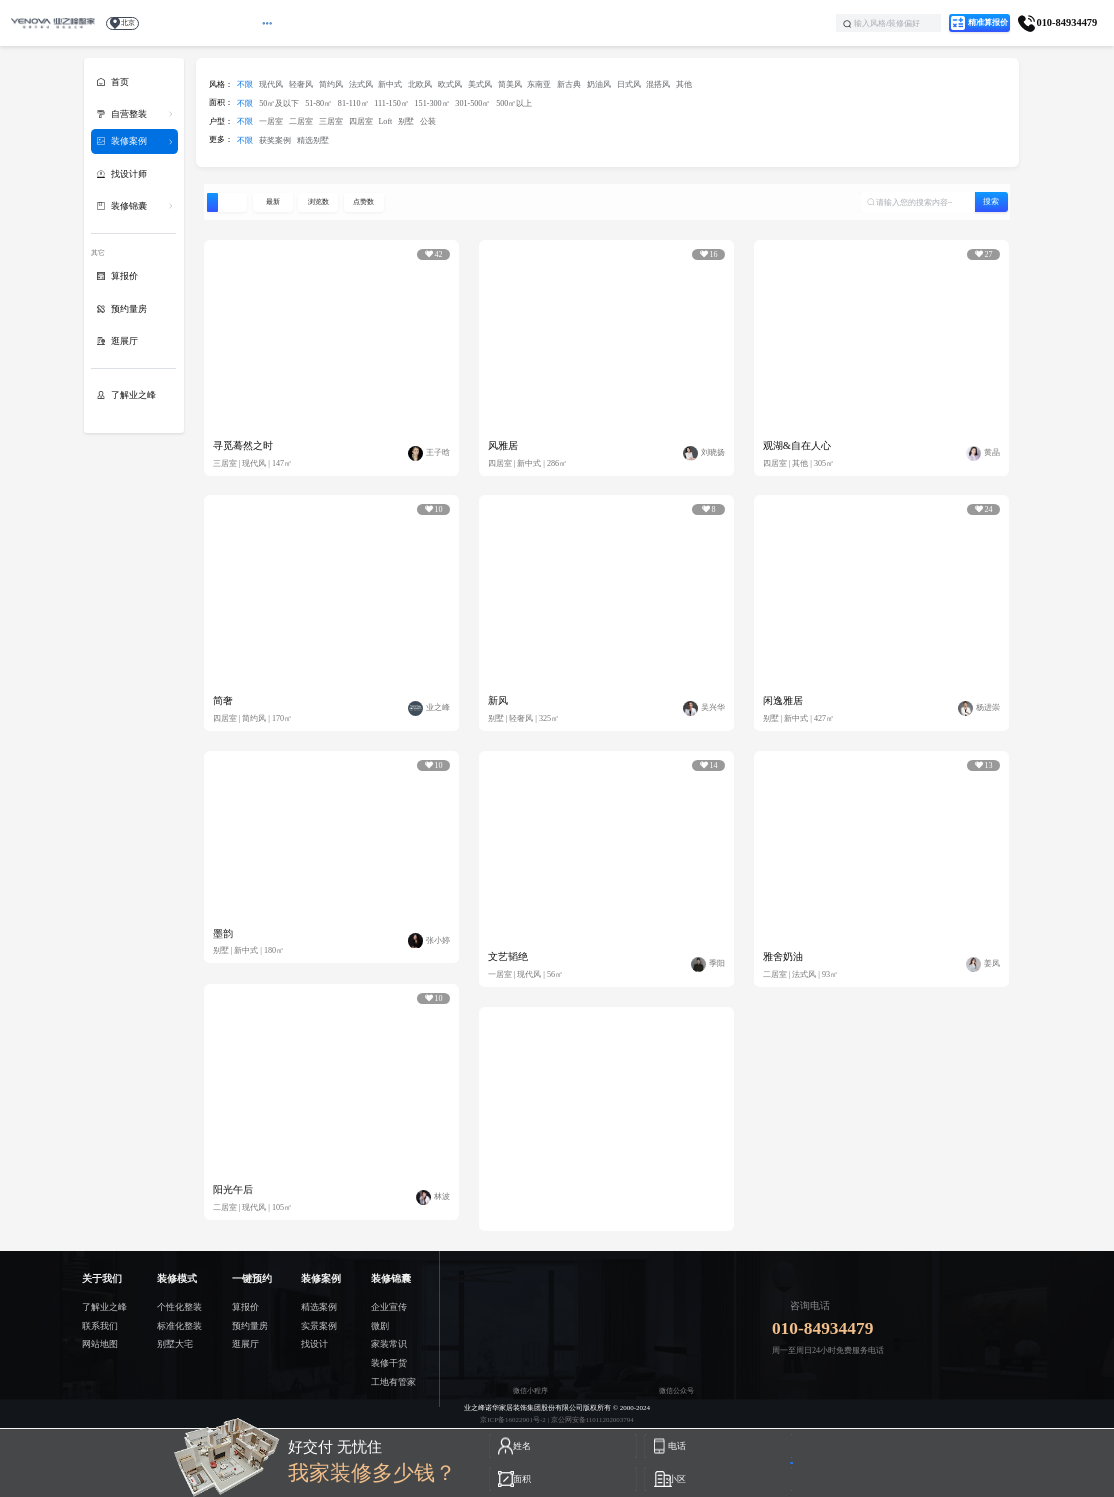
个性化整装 (179, 1307)
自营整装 (129, 114)
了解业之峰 (133, 395)
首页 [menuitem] (270, 22)
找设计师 (129, 174)
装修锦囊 (129, 206)
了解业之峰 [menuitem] (691, 22)
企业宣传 (389, 1307)
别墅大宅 (175, 1344)
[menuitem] (330, 23)
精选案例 (319, 1307)
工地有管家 (393, 1382)
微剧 (380, 1326)
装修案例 (129, 141)
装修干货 (389, 1363)
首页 (120, 82)
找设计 (314, 1344)
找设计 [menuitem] (561, 22)
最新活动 (330, 22)
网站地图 (100, 1344)
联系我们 (100, 1326)
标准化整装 (179, 1326)
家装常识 (389, 1344)
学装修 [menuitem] (622, 22)
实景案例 (319, 1326)
